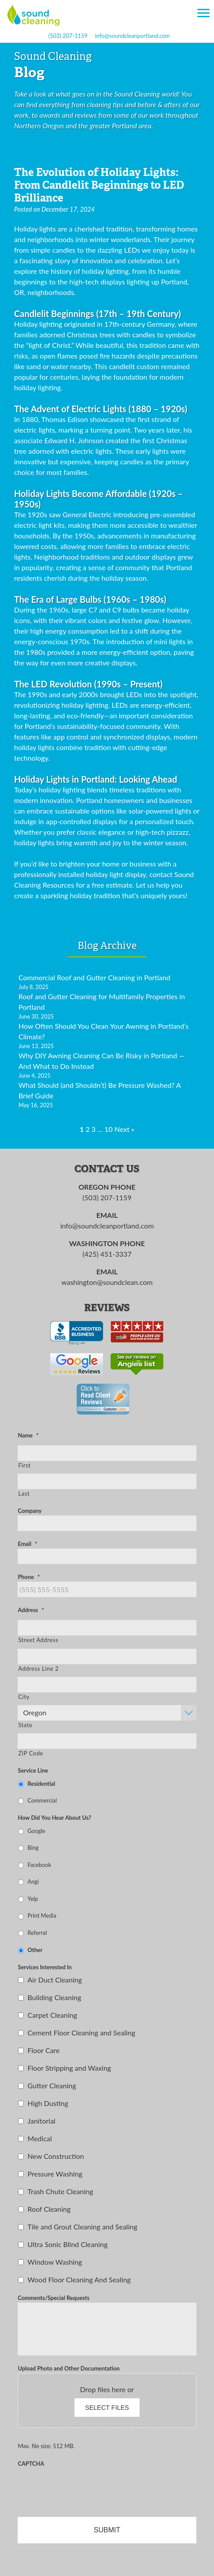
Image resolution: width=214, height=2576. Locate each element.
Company (29, 1510)
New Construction (56, 2156)
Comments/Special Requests (53, 2297)
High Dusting (48, 2103)
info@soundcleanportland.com (132, 36)
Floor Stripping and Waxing (69, 2068)
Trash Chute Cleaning (60, 2191)
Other (35, 1949)
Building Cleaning (54, 1997)
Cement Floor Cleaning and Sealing (81, 2032)
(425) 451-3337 (106, 1254)
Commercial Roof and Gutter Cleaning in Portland (94, 977)
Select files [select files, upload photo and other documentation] (107, 2407)
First (24, 1465)
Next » (124, 1129)
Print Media (42, 1915)
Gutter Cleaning (52, 2085)
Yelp (33, 1898)
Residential (41, 1783)
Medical (40, 2138)
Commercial (42, 1800)
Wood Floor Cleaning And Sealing (79, 2279)
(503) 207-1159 (68, 36)
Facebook (40, 1864)
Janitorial (41, 2121)
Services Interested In (44, 1967)
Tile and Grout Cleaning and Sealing (82, 2226)
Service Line (33, 1770)
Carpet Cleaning (52, 2015)
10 (108, 1129)
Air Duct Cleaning (55, 1979)
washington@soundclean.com (107, 1282)
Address (31, 1609)
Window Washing (55, 2262)
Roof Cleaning (49, 2209)
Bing (33, 1847)
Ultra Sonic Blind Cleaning (68, 2244)
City (23, 1696)
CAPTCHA (31, 2463)
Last (24, 1493)
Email (27, 1543)
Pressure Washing (55, 2173)
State (25, 1725)
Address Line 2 (38, 1668)
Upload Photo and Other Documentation (68, 2368)
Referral (37, 1932)
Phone (29, 1576)
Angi (33, 1881)
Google (36, 1830)
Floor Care (44, 2050)
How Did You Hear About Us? (54, 1817)
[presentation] (84, 2485)
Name (28, 1435)
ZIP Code (30, 1753)
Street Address (38, 1639)
